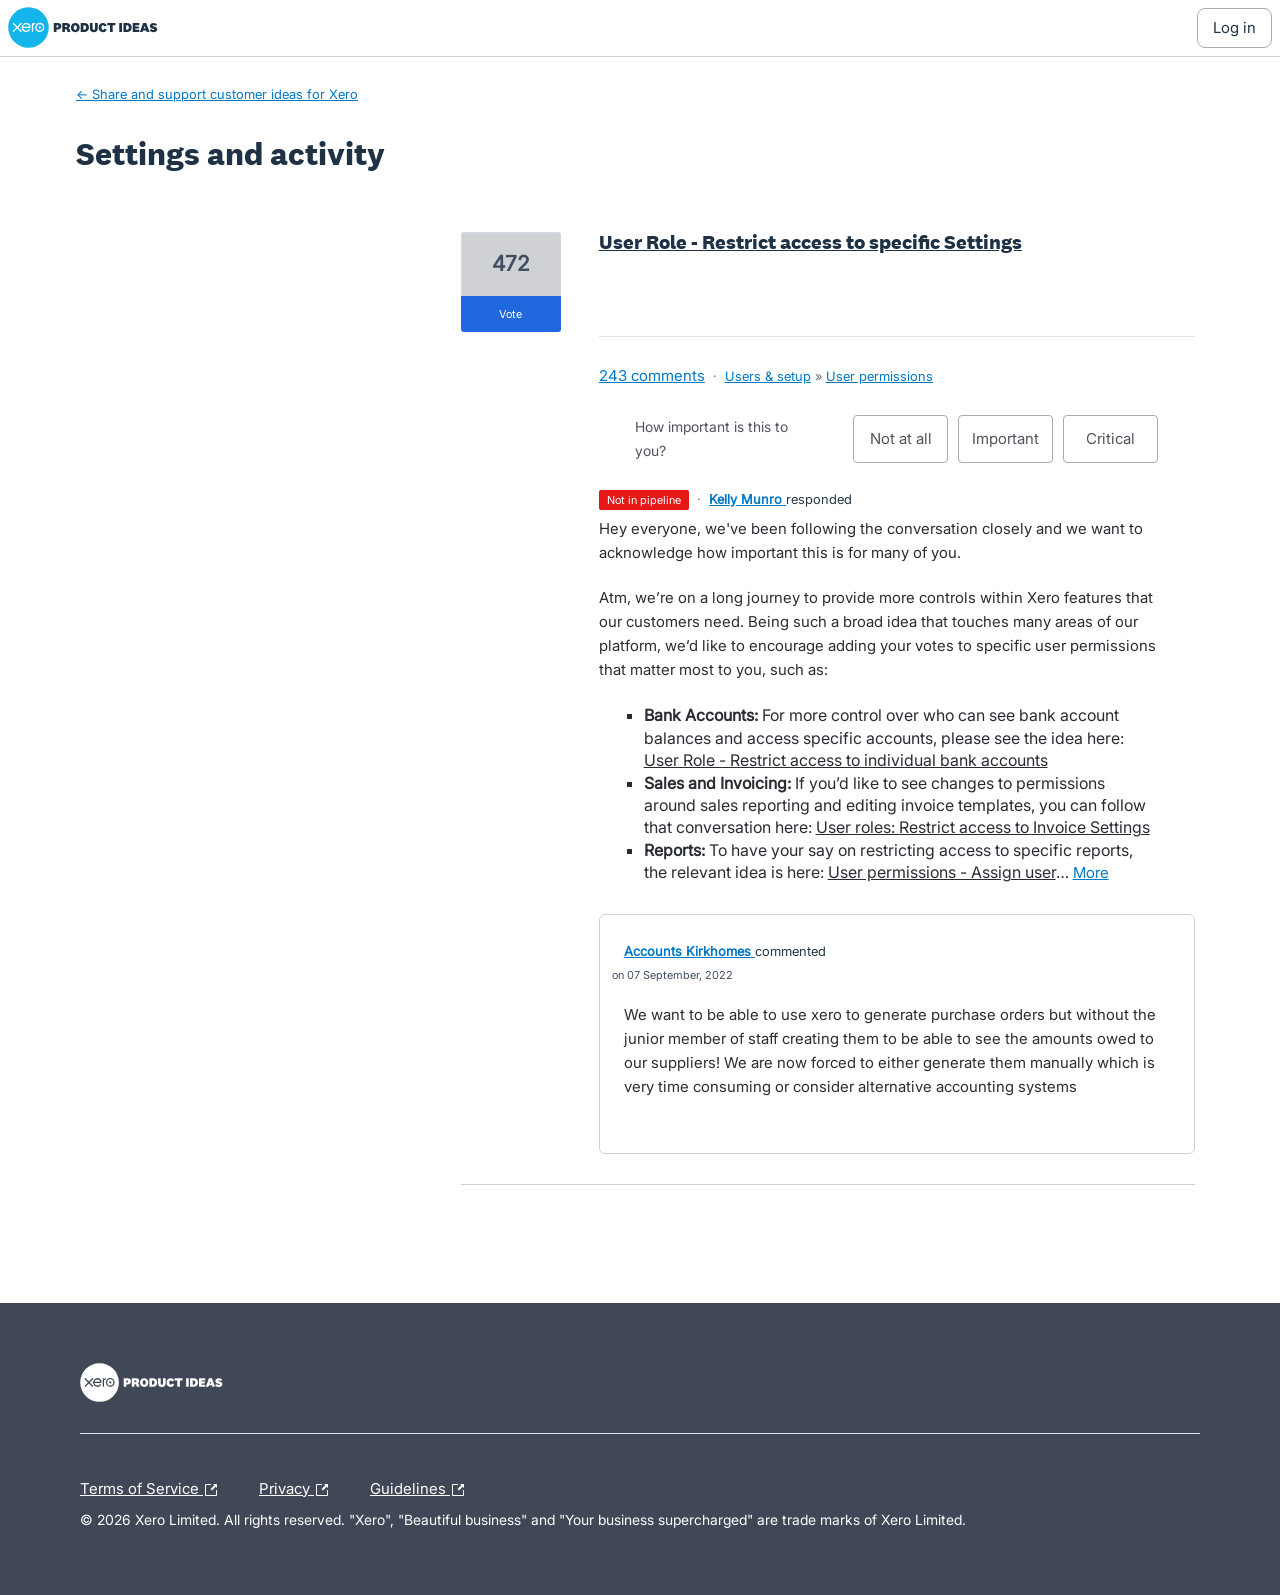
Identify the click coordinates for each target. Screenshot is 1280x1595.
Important (1012, 446)
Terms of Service (153, 1490)
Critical (1122, 446)
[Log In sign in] (1234, 28)
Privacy (298, 1490)
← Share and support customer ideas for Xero (217, 94)
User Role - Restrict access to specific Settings (810, 242)
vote (510, 314)
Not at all (909, 446)
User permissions (879, 376)
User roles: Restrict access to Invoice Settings (983, 827)
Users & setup (768, 376)
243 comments (652, 375)
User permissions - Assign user (942, 872)
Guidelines (422, 1490)
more (1091, 872)
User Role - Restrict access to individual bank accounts (846, 760)
